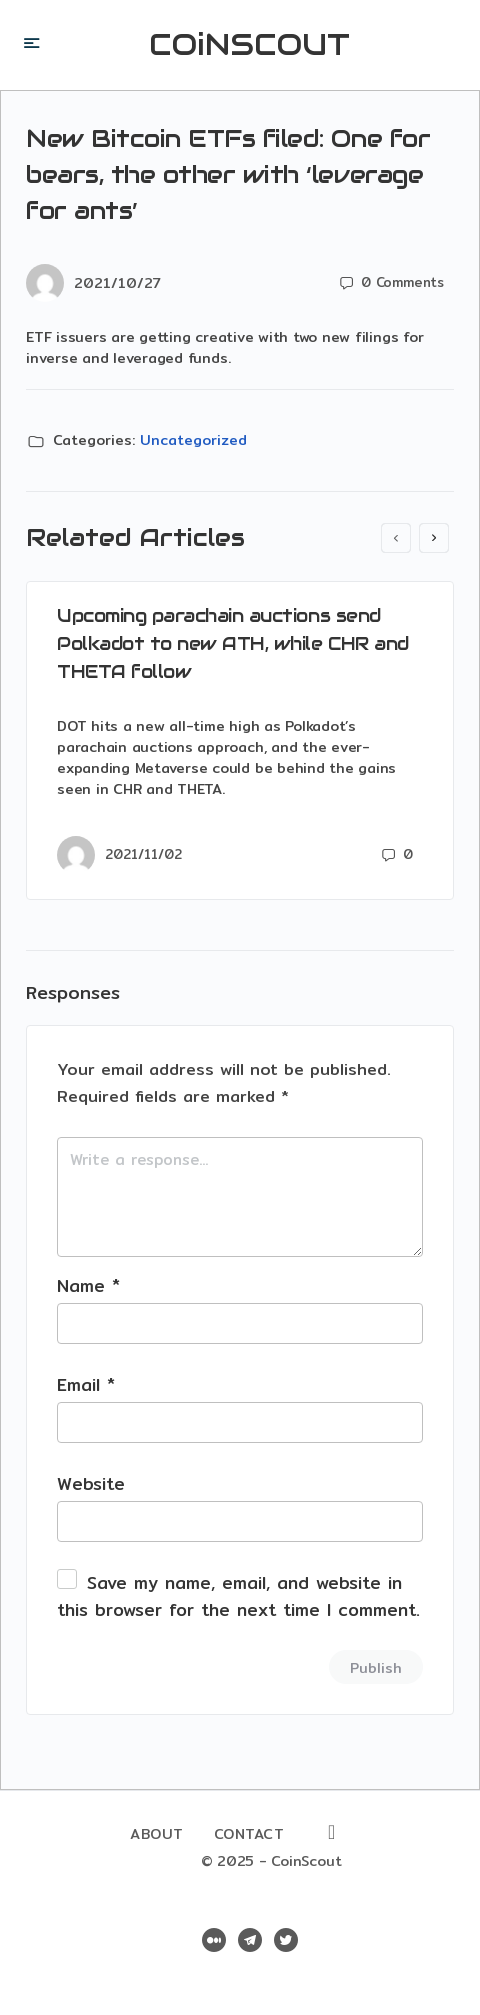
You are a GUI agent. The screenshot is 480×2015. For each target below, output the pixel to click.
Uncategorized (193, 440)
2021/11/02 (143, 854)
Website (91, 1483)
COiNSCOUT (249, 45)
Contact (249, 1834)
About (157, 1834)
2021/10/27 (117, 283)
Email (86, 1384)
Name (88, 1285)
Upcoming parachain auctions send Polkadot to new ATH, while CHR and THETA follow (233, 643)
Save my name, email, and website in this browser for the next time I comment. (238, 1596)
